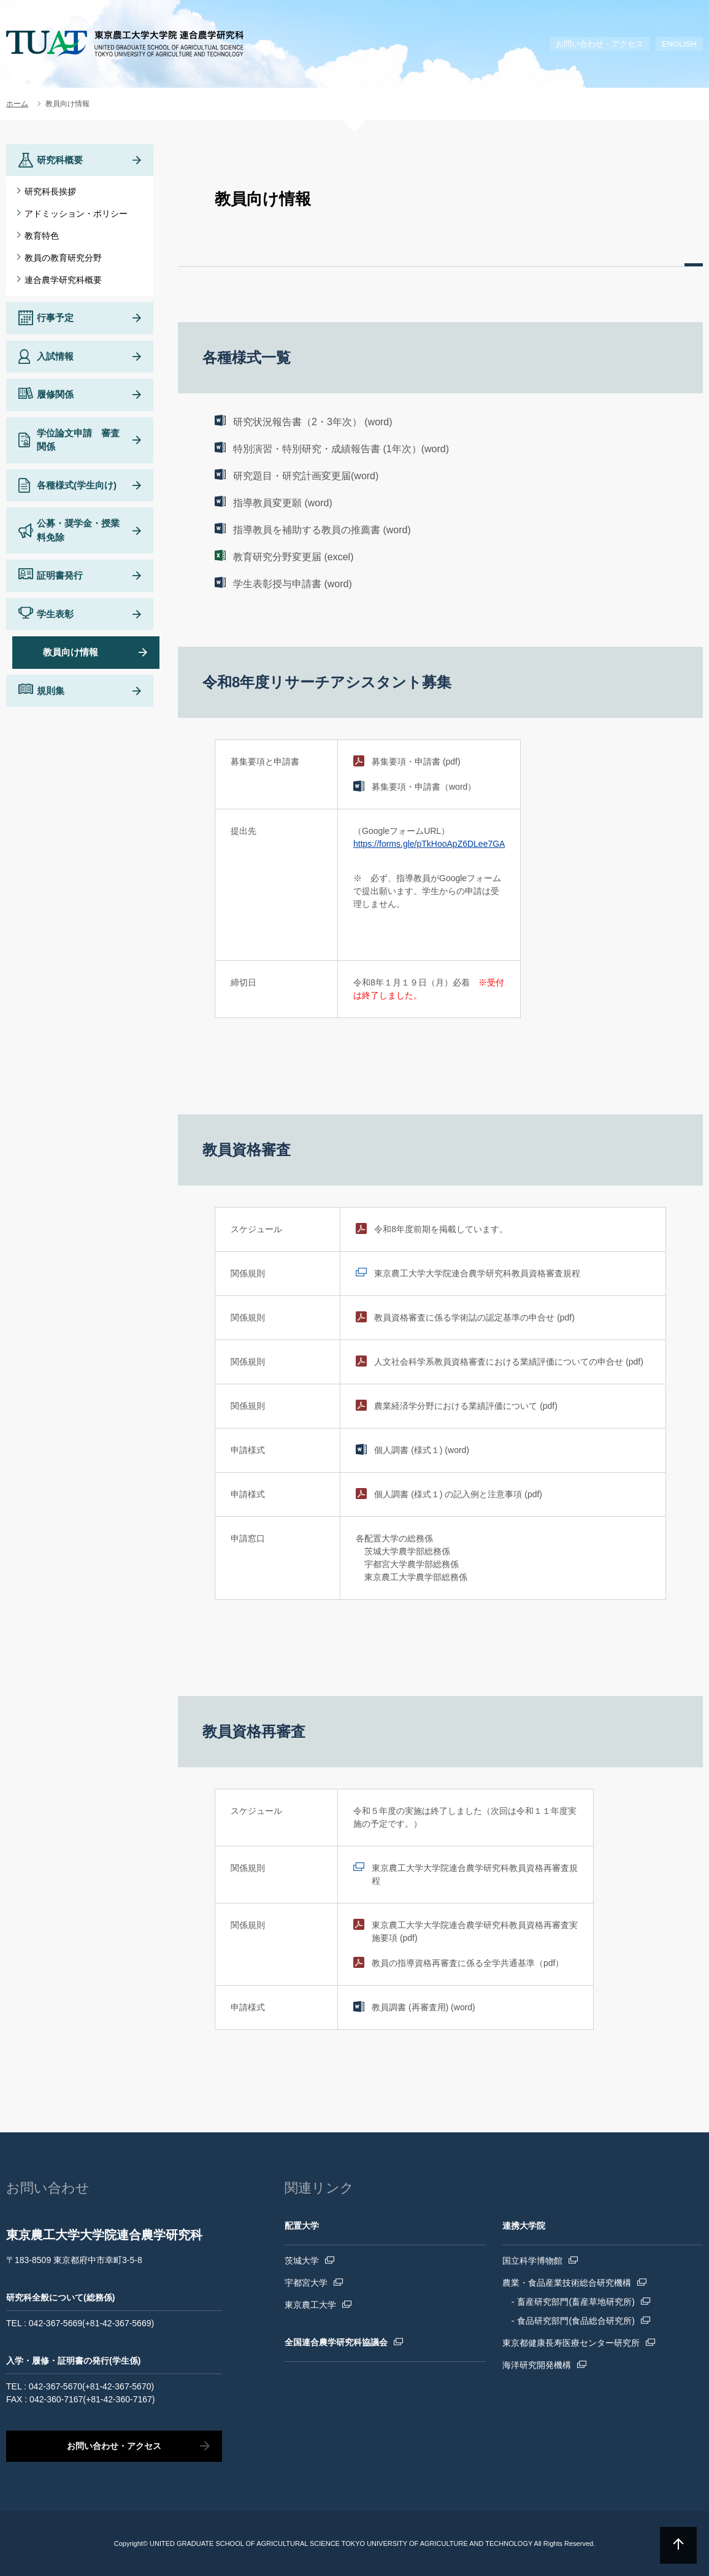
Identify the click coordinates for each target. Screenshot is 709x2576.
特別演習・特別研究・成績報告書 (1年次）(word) (341, 449)
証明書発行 (60, 575)
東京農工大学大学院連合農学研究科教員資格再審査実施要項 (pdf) (475, 1931)
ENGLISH (679, 43)
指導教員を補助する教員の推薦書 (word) (322, 530)
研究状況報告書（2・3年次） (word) (313, 422)
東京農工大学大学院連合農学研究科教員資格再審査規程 (475, 1874)
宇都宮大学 (306, 2283)
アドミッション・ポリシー (76, 213)
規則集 (50, 690)
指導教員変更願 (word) (282, 503)
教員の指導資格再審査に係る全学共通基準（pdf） (468, 1963)
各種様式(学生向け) (77, 485)
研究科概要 (60, 160)
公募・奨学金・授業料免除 (78, 530)
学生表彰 (55, 614)
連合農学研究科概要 (63, 280)
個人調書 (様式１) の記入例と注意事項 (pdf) (458, 1494)
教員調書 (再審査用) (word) (423, 2007)
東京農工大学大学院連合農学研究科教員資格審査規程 (477, 1273)
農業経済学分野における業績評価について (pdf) (466, 1406)
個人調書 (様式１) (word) (421, 1450)
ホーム (17, 103)
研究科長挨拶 (50, 191)
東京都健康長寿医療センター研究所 (571, 2343)
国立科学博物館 (532, 2261)
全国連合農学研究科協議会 (336, 2342)
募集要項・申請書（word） (424, 787)
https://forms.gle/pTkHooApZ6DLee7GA (429, 844)
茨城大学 (302, 2261)
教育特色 (42, 236)
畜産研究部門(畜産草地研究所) (575, 2302)
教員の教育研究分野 (63, 258)
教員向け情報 (70, 652)
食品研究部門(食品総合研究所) (575, 2321)
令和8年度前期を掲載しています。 (441, 1229)
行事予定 (55, 317)
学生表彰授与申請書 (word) (292, 584)
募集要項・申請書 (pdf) (416, 761)
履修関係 (55, 394)
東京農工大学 (310, 2305)
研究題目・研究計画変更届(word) (305, 476)
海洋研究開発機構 (536, 2365)
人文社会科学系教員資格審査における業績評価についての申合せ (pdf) (508, 1362)
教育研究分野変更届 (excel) (293, 557)
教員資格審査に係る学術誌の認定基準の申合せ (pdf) (474, 1317)
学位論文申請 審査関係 (78, 440)
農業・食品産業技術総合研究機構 (566, 2283)
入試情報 (55, 356)
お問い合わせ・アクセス (599, 43)
